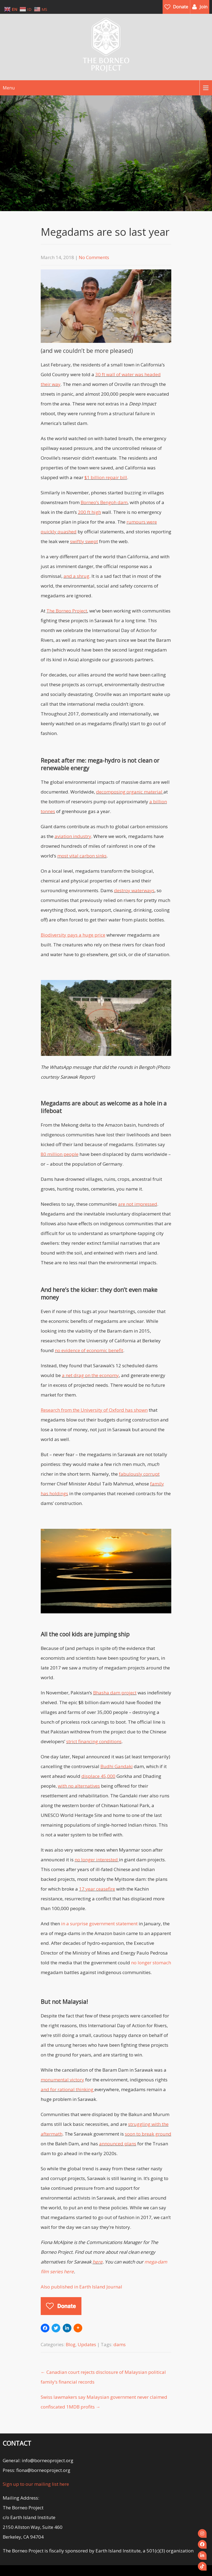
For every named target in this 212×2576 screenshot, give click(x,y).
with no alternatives (79, 1786)
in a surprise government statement (99, 1923)
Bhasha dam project (115, 1693)
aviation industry (73, 836)
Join (203, 7)
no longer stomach (151, 1962)
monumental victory (62, 2080)
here (98, 2262)
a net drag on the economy (90, 1375)
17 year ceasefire (97, 1889)
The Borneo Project (66, 611)
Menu (9, 88)
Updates (87, 2344)
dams (119, 2344)
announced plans (117, 2143)
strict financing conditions (94, 1741)
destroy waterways (134, 890)
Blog (70, 2344)
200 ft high (89, 512)
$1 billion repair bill (105, 477)
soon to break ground (148, 2134)
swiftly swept (84, 541)
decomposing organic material (129, 792)
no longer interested (96, 1859)
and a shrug (76, 576)
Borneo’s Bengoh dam (104, 502)
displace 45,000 (98, 1776)
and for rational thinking (67, 2089)
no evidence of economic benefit (89, 1350)
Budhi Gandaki (116, 1766)
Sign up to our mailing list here (36, 2484)
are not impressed (137, 1204)
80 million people (59, 1154)
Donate (180, 7)
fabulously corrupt (139, 1474)
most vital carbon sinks (82, 856)
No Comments (94, 257)
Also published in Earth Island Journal (81, 2287)
